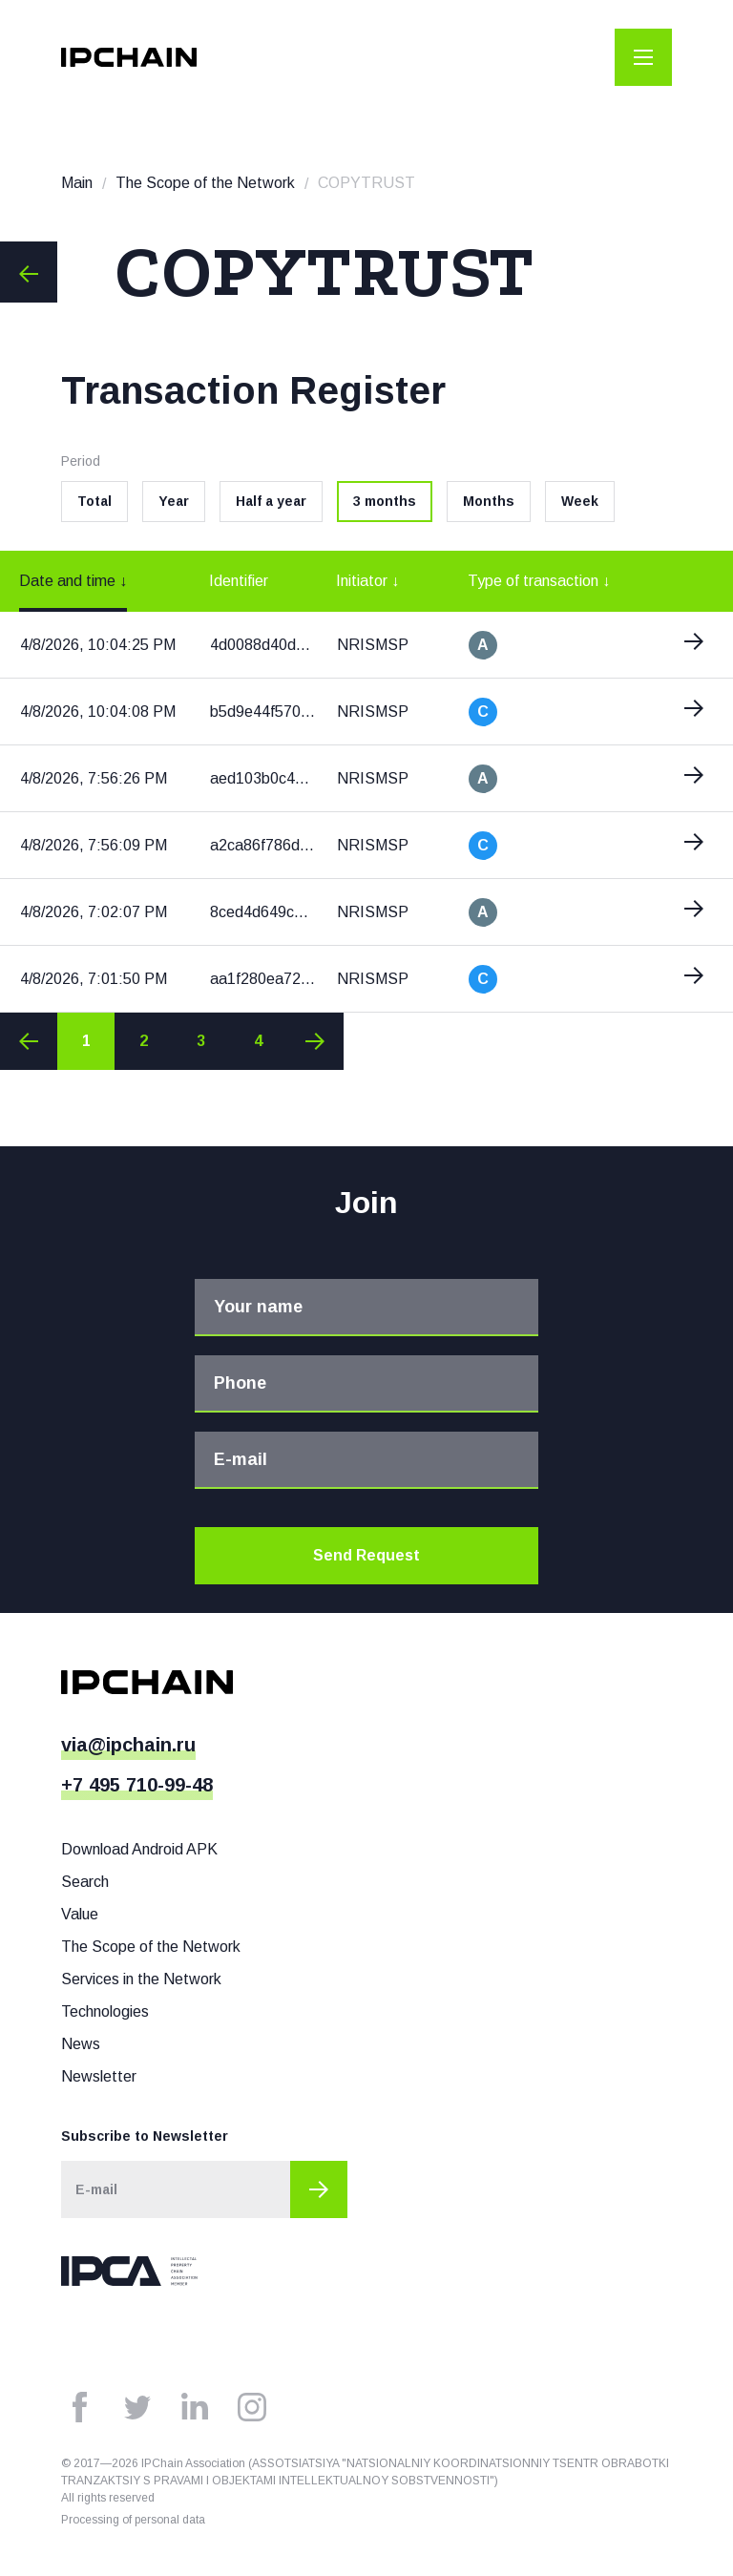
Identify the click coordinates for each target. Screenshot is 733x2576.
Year (173, 501)
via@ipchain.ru (128, 1744)
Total (94, 501)
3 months (384, 501)
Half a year (271, 501)
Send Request (366, 1555)
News (80, 2044)
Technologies (105, 2011)
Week (579, 501)
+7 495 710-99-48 (137, 1784)
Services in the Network (141, 1979)
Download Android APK (139, 1849)
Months (488, 501)
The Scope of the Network (205, 183)
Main (77, 183)
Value (79, 1914)
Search (85, 1882)
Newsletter (98, 2076)
